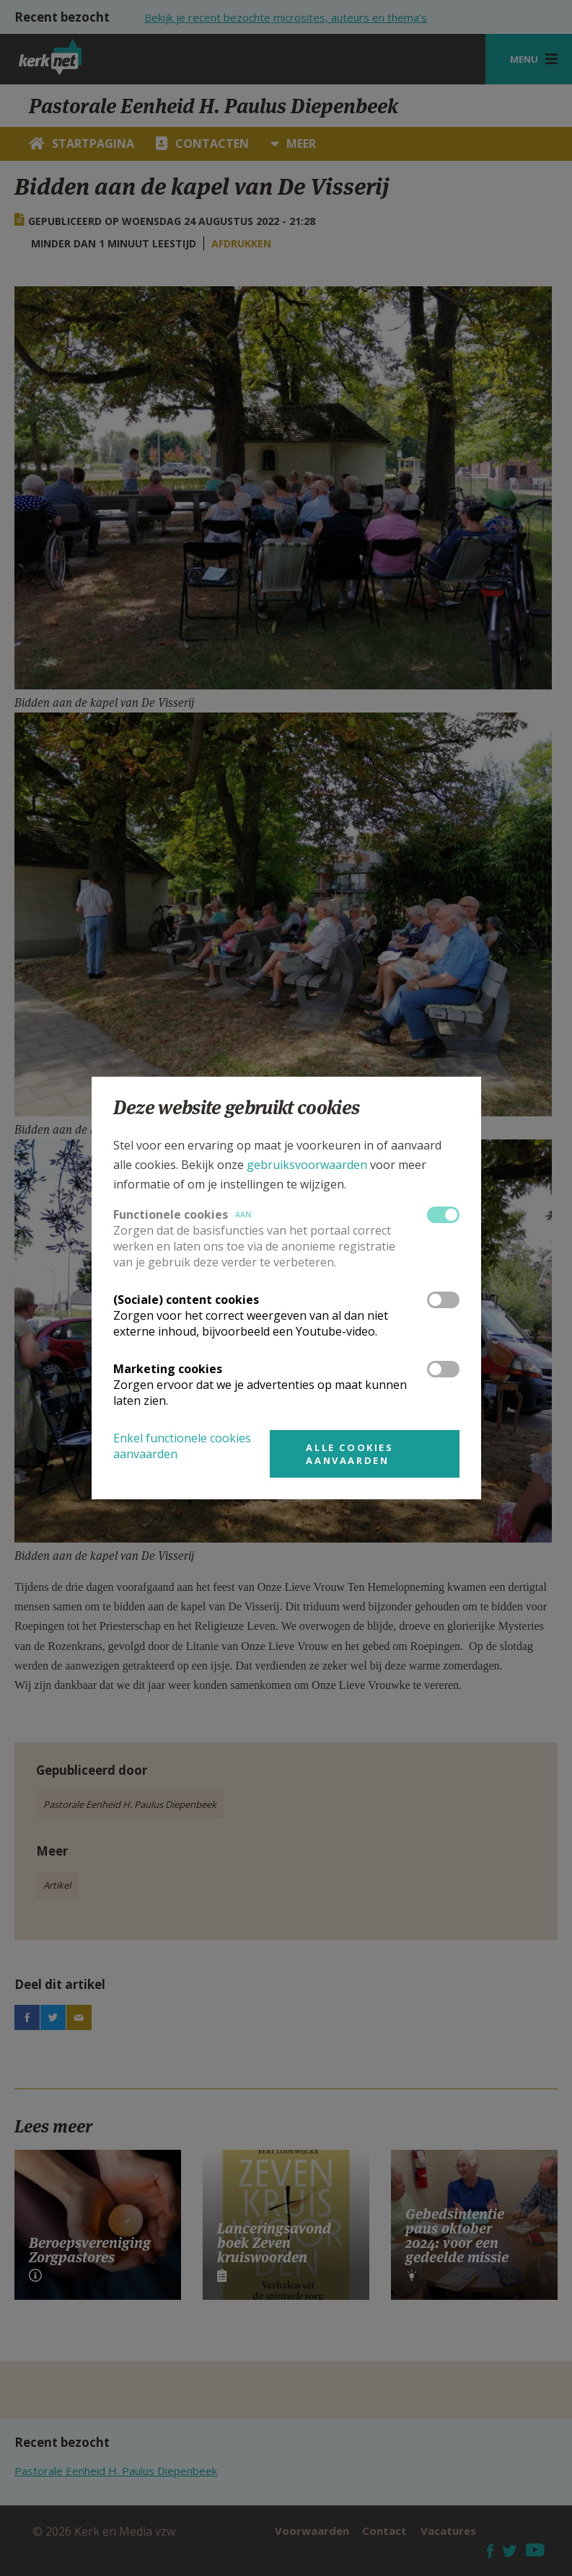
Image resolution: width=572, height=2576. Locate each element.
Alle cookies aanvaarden (349, 1454)
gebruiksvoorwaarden (307, 1165)
